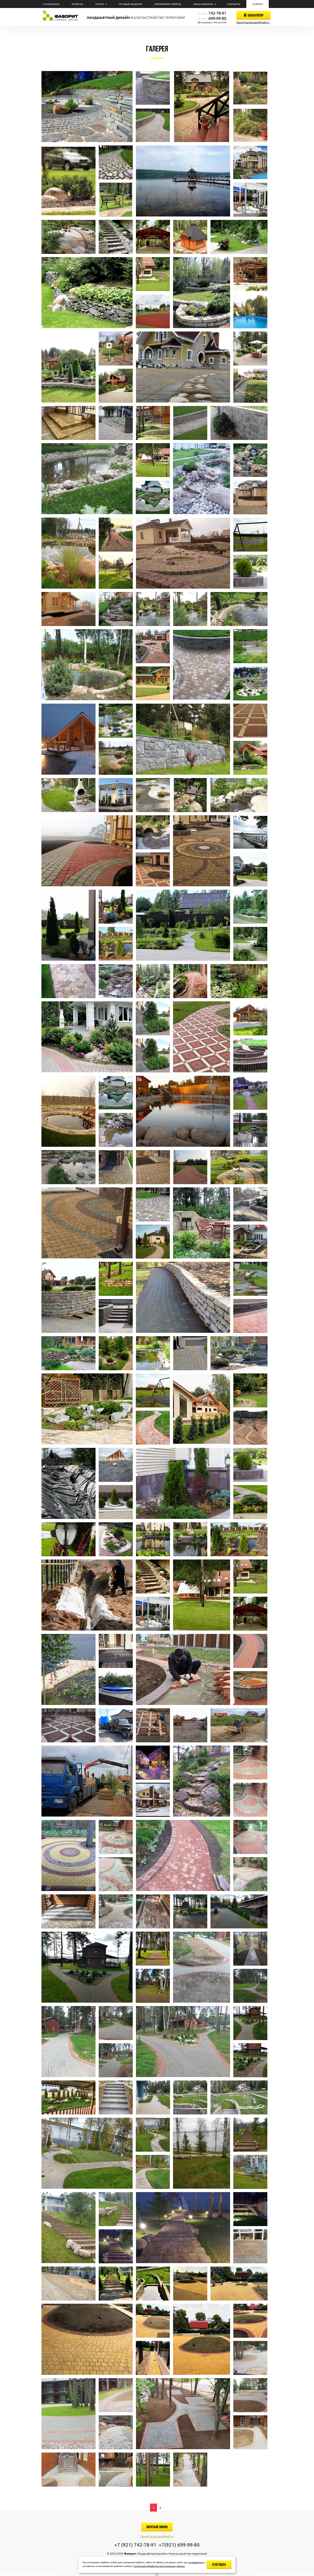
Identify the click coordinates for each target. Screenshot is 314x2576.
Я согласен (219, 2565)
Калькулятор (255, 16)
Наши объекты (203, 4)
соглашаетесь (196, 2562)
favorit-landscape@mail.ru (253, 22)
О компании (51, 4)
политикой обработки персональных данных (159, 2566)
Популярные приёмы (167, 4)
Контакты (233, 4)
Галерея (258, 4)
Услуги (99, 4)
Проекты (77, 4)
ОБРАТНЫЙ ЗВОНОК (157, 2527)
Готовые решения (130, 4)
